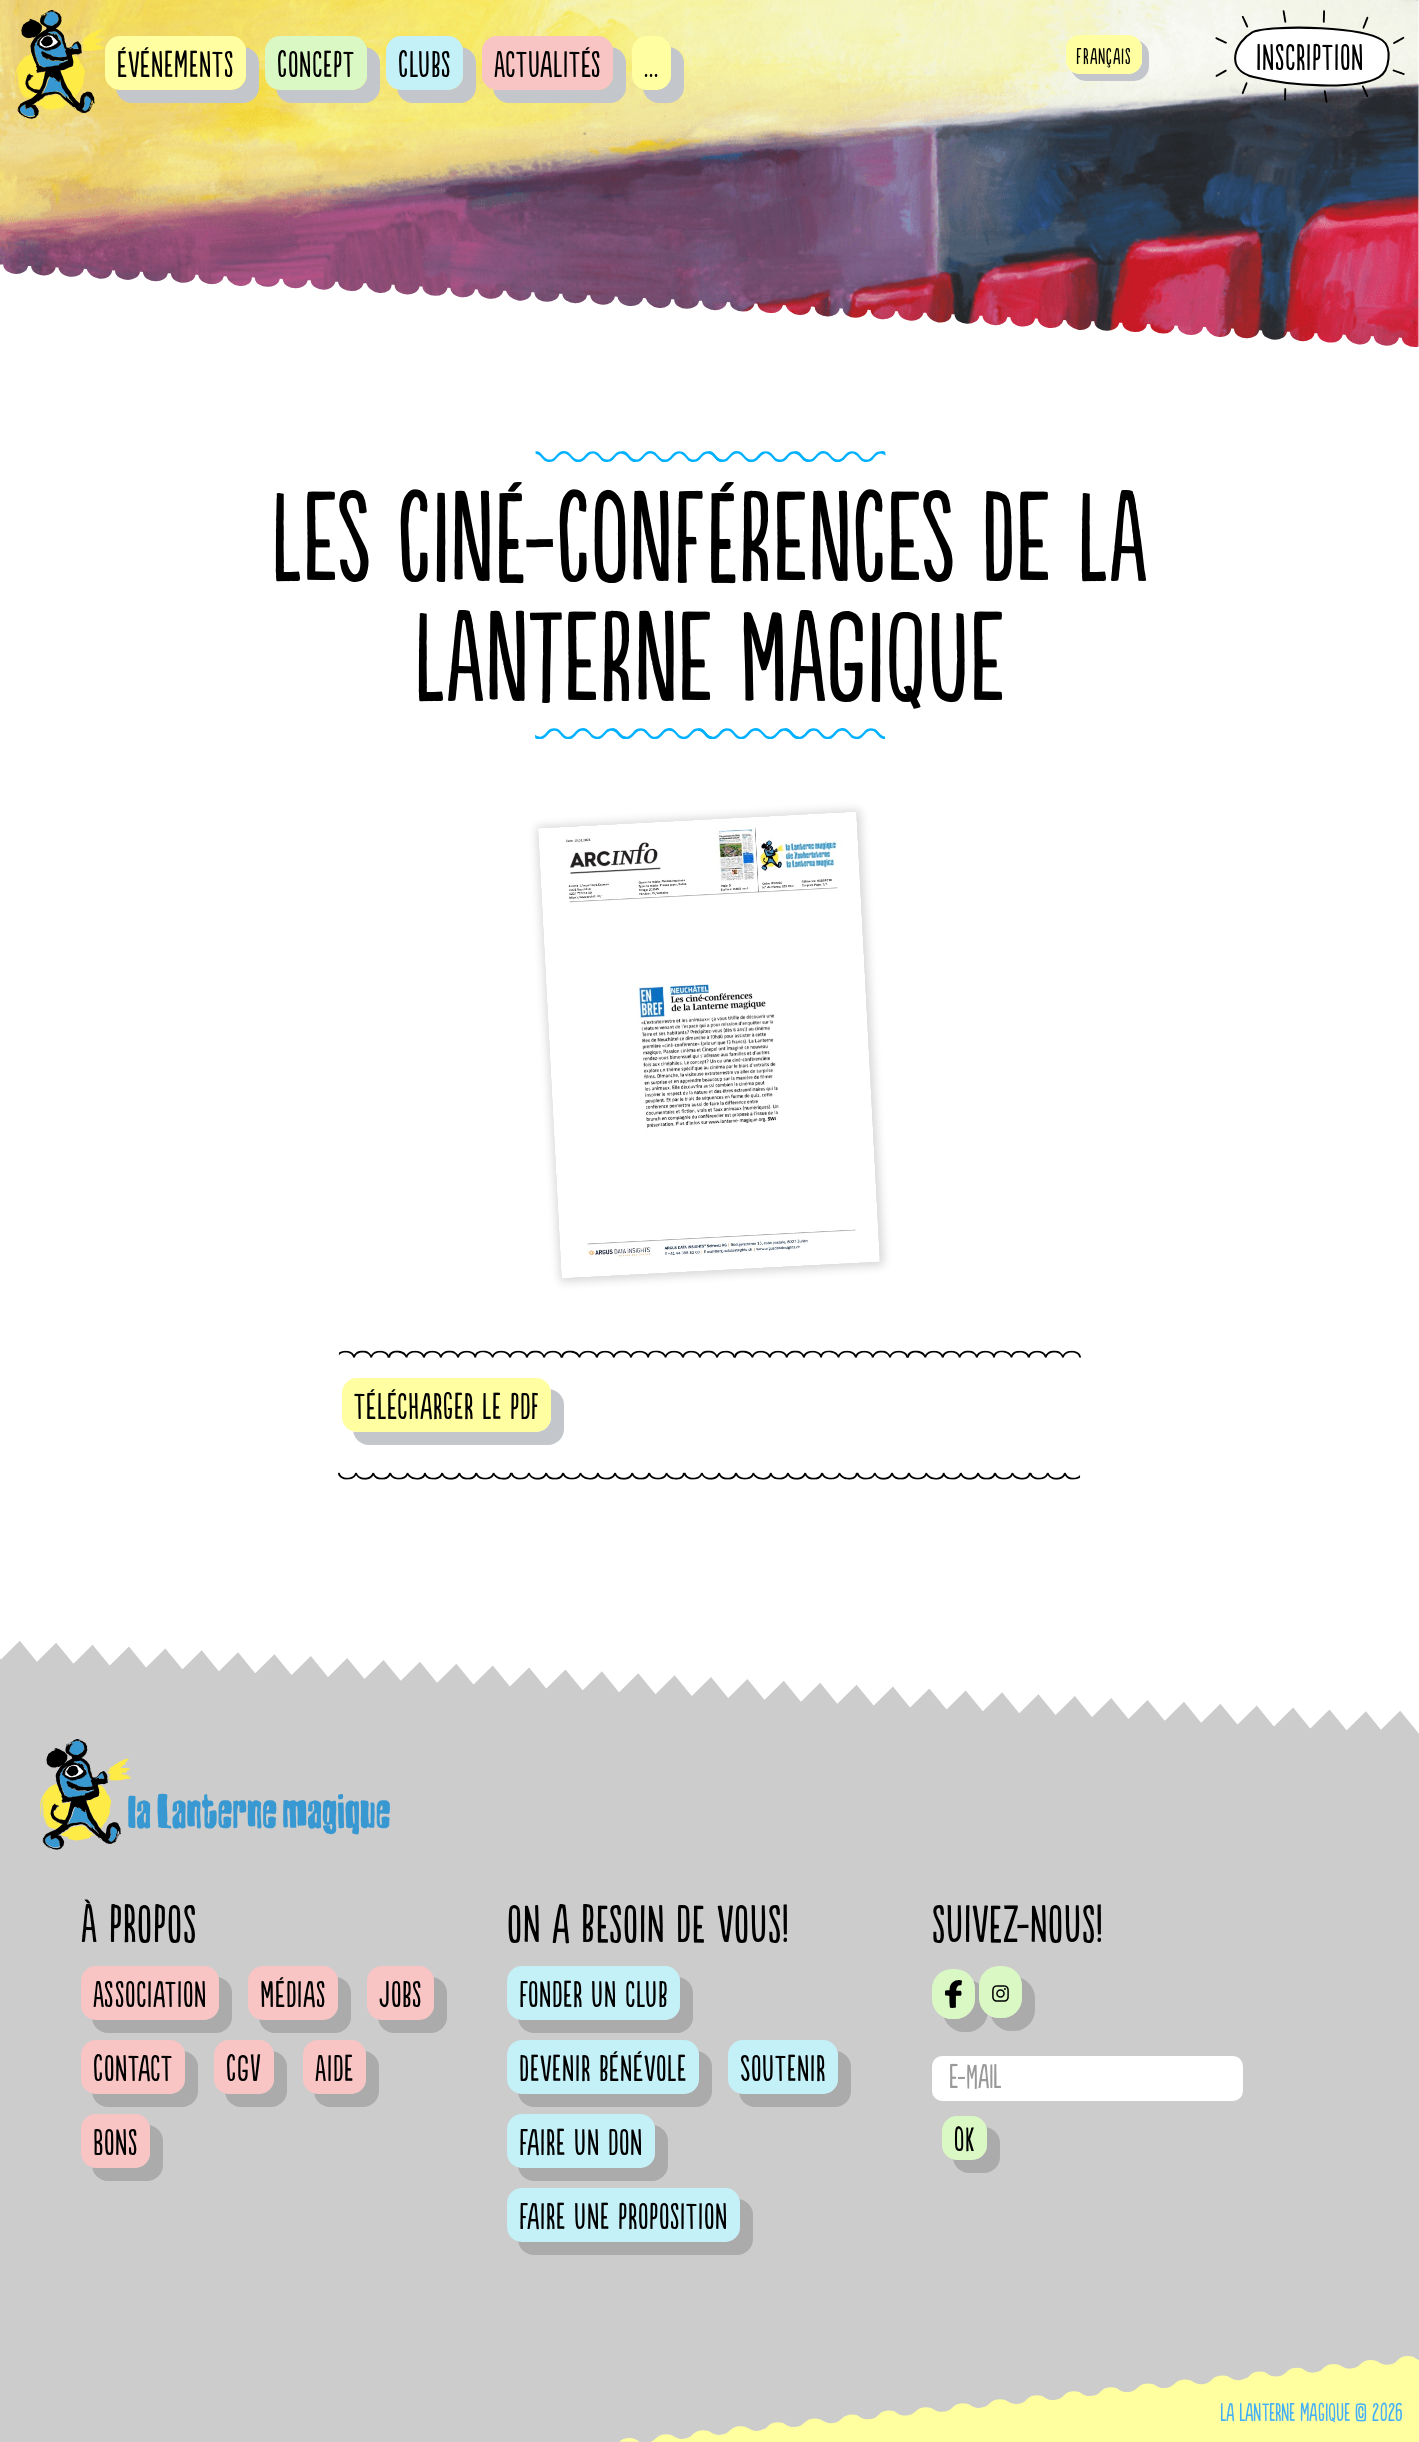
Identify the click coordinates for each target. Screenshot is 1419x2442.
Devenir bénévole (603, 2070)
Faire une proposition (623, 2218)
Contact (133, 2070)
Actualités (547, 66)
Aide (334, 2070)
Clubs (424, 66)
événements (175, 66)
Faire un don (581, 2144)
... (651, 66)
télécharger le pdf (446, 1408)
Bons (115, 2144)
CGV (244, 2070)
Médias (293, 1996)
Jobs (400, 1996)
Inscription (1310, 58)
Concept (316, 66)
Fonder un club (593, 1996)
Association (150, 1996)
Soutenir (783, 2070)
